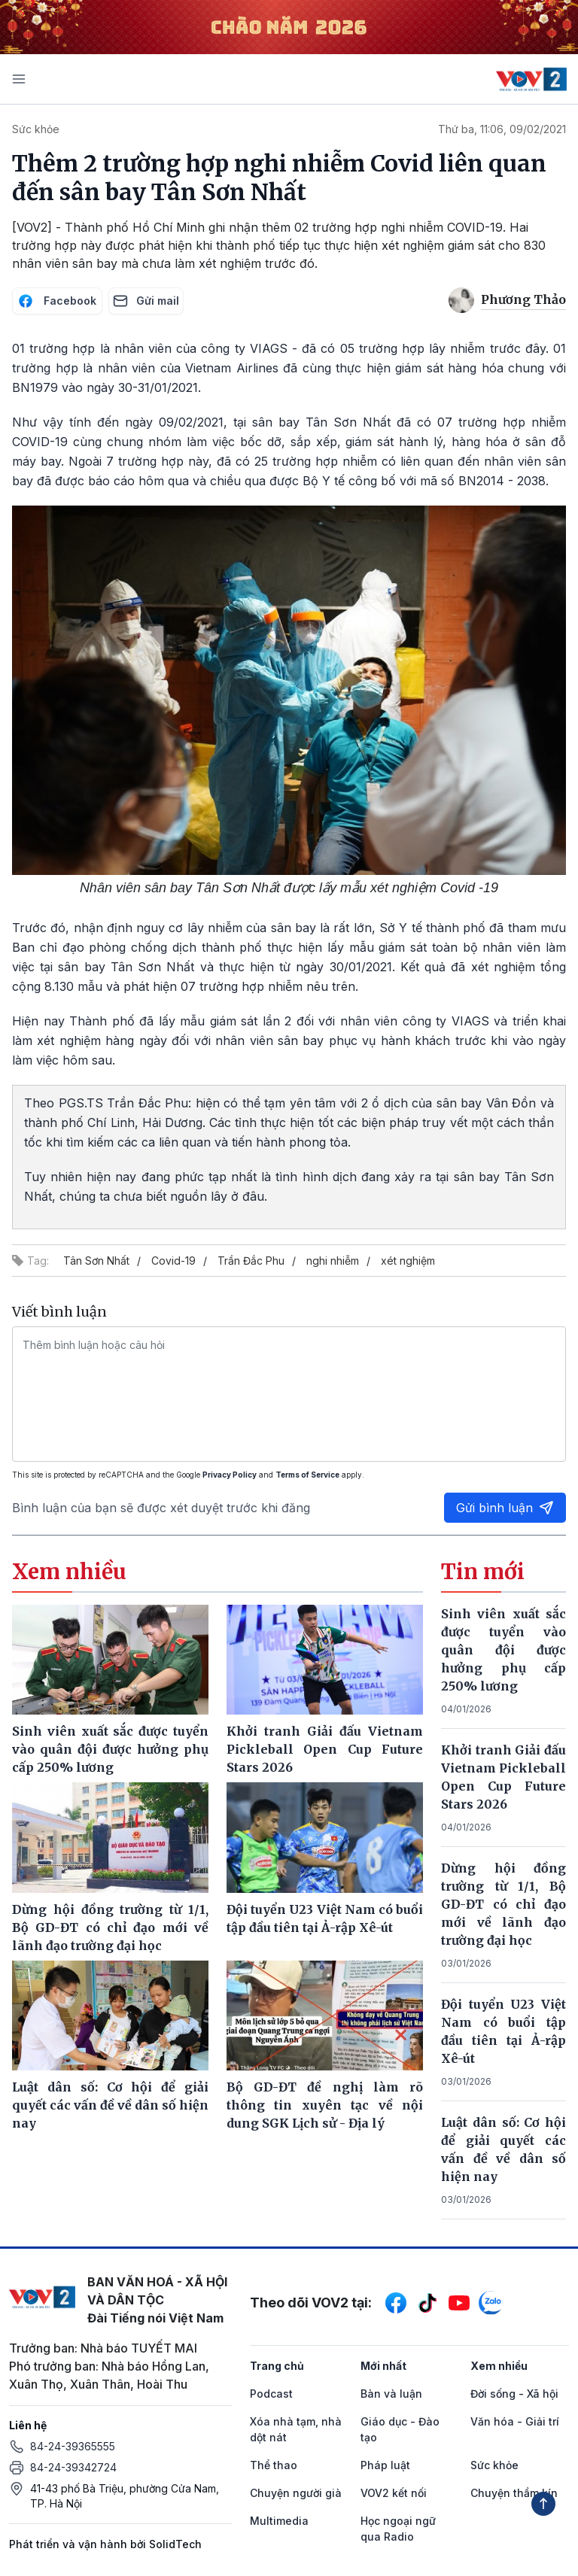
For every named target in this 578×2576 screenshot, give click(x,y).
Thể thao (273, 2465)
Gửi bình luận (505, 1507)
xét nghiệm (408, 1260)
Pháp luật (385, 2465)
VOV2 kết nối (393, 2492)
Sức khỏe (35, 129)
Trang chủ (277, 2365)
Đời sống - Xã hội (514, 2393)
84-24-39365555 (72, 2446)
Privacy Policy (229, 1474)
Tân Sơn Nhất (96, 1260)
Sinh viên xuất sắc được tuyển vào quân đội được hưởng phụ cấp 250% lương (503, 1650)
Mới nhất (383, 2365)
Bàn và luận (391, 2393)
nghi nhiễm (332, 1260)
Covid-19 (173, 1260)
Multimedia (279, 2520)
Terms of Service (307, 1474)
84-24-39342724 (73, 2467)
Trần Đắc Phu (251, 1260)
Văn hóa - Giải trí (514, 2421)
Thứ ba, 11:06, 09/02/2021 (502, 129)
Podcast (271, 2393)
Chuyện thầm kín (514, 2492)
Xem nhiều (499, 2365)
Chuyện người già (296, 2492)
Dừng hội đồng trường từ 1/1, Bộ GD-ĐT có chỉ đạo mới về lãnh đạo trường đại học (503, 1904)
